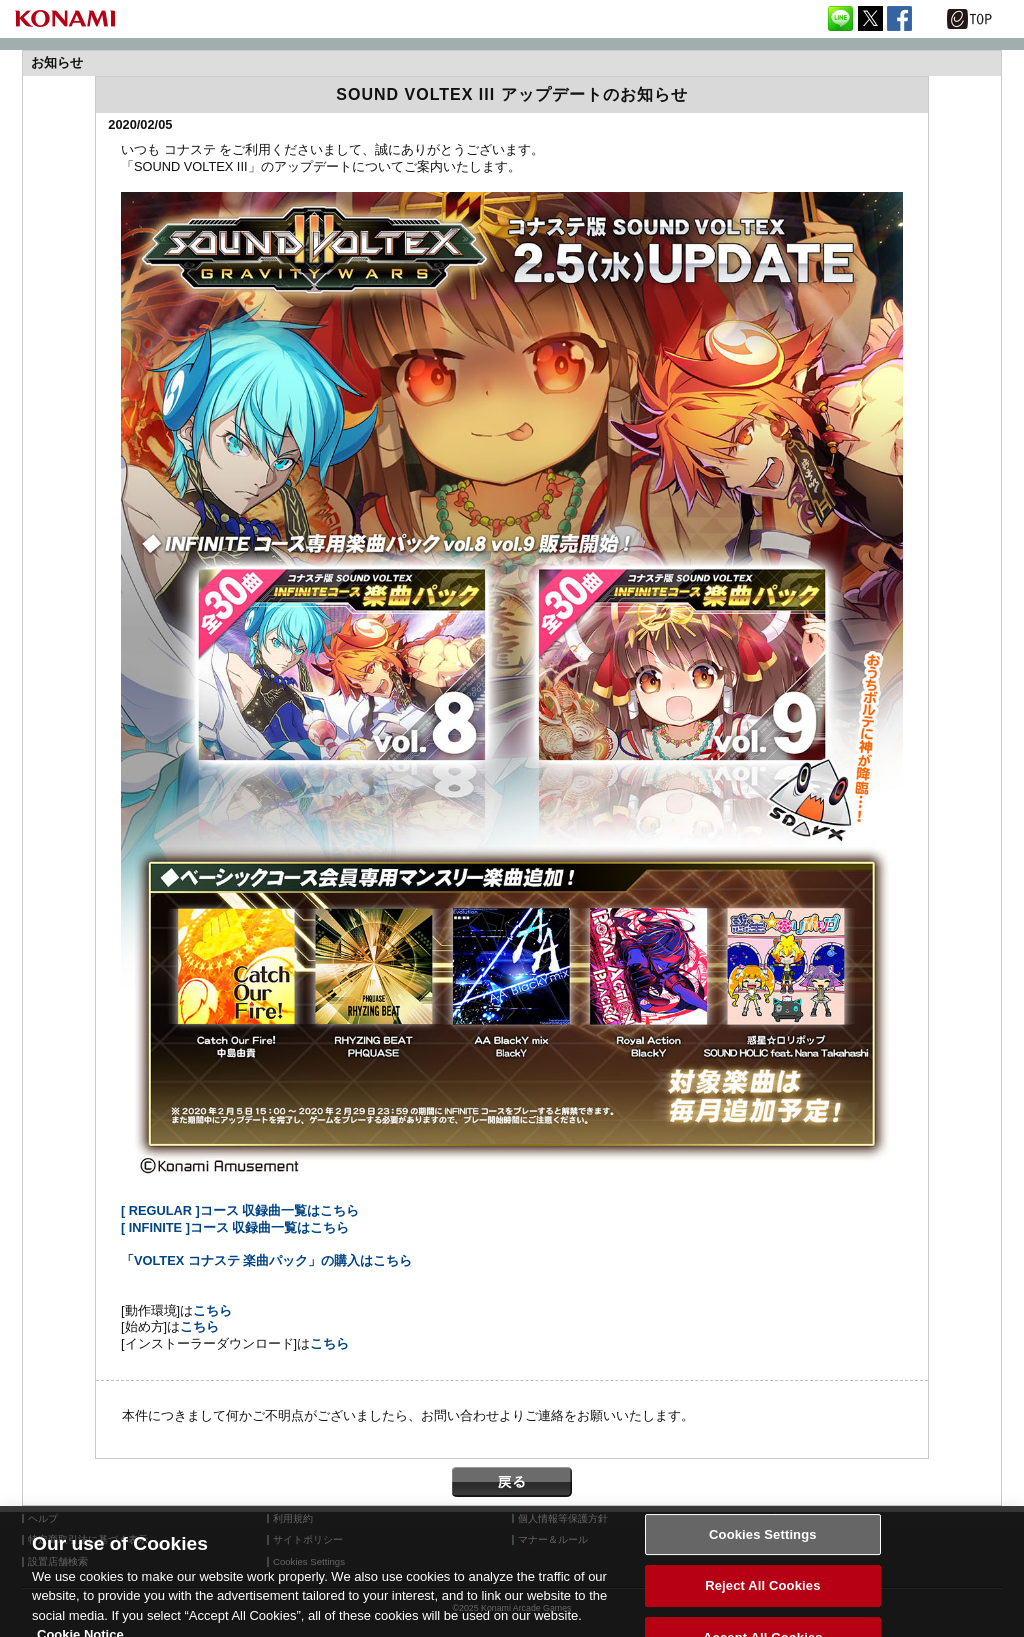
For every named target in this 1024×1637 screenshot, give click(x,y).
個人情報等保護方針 (563, 1519)
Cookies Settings (763, 1543)
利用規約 (293, 1519)
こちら (212, 1310)
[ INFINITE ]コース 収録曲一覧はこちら (235, 1227)
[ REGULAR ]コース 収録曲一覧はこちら (240, 1210)
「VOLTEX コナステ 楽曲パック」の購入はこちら (266, 1260)
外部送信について (803, 1519)
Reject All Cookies (762, 1595)
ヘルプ (43, 1519)
